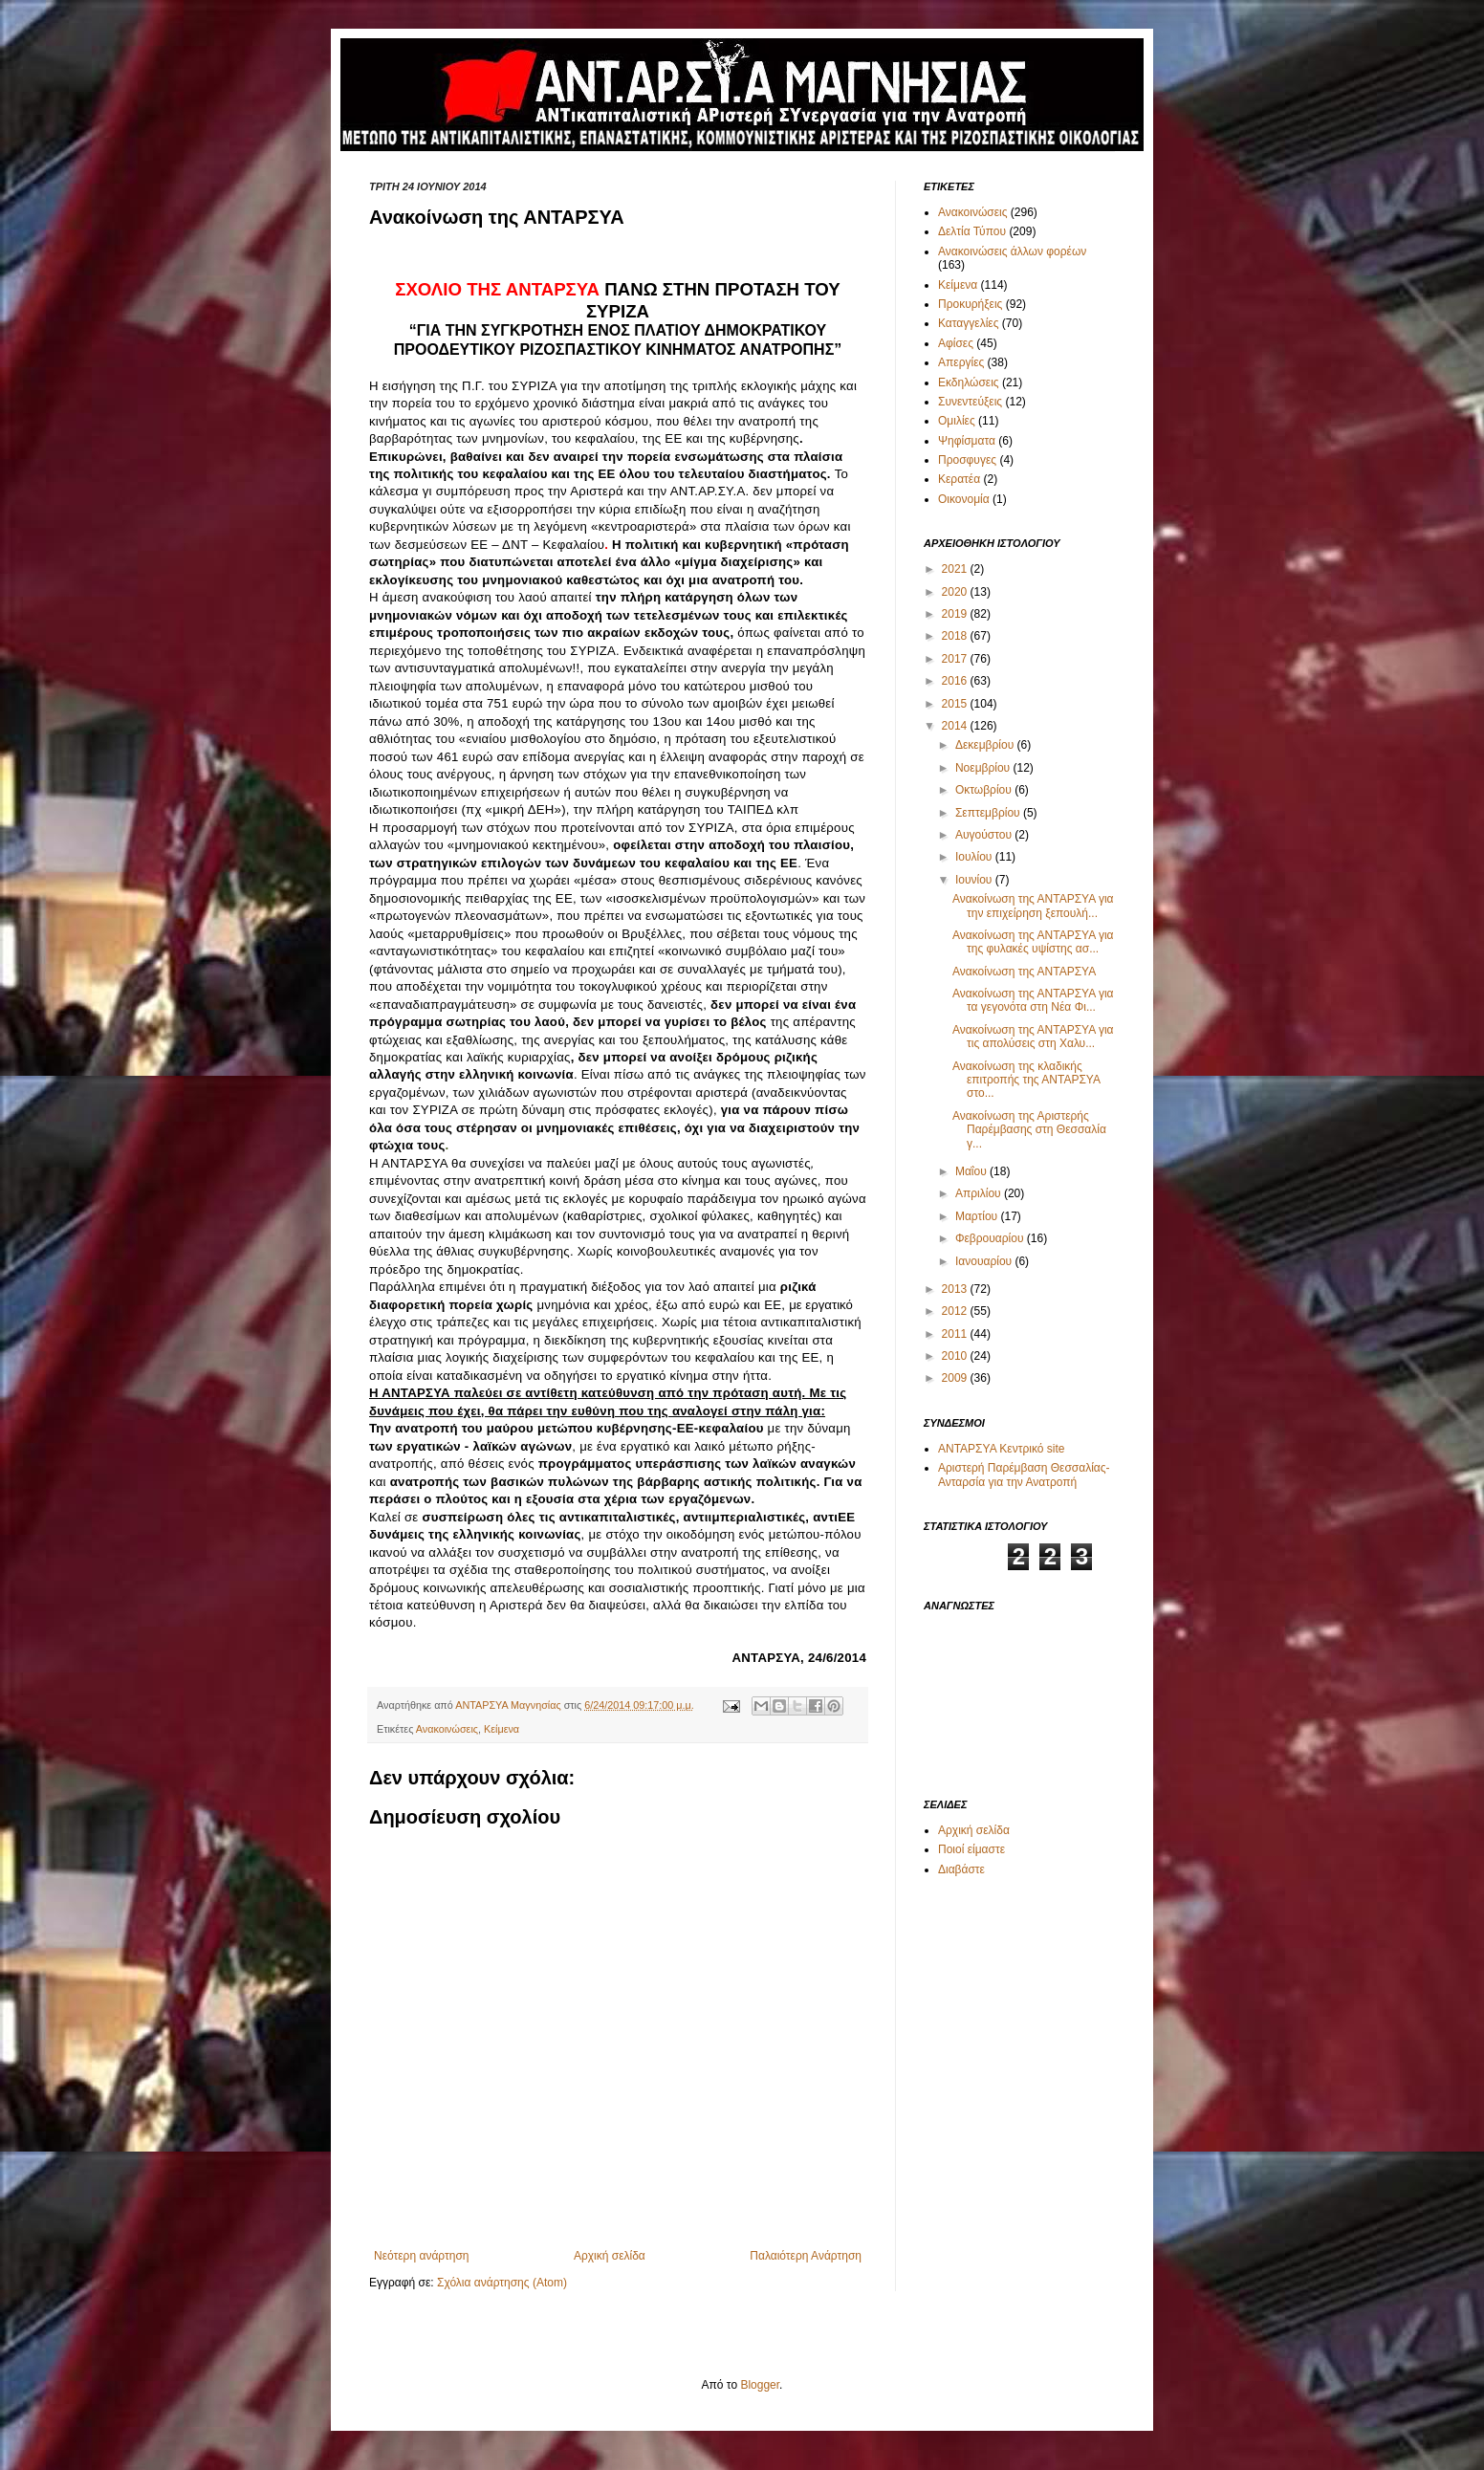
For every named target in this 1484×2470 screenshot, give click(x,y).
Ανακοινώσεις (447, 1729)
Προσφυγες (967, 460)
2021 (956, 569)
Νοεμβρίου (984, 768)
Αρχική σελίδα (609, 2255)
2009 (956, 1378)
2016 (956, 681)
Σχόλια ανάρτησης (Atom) (502, 2282)
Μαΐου (972, 1171)
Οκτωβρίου (985, 790)
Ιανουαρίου (985, 1261)
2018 (956, 636)
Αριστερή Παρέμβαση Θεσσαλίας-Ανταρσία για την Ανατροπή (1024, 1474)
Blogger (759, 2385)
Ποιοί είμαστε (971, 1849)
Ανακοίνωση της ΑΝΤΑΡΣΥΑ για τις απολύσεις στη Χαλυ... (1033, 1036)
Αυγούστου (985, 835)
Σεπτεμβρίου (989, 813)
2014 (956, 725)
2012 (956, 1311)
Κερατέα (959, 479)
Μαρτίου (978, 1216)
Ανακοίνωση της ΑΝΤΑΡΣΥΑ (1024, 971)
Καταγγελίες (968, 323)
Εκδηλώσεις (968, 382)
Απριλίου (979, 1193)
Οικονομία (964, 499)
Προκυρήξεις (970, 304)
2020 (956, 592)
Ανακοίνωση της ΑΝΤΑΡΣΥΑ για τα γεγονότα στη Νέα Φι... (1033, 1000)
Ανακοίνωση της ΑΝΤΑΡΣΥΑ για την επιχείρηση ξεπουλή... (1033, 905)
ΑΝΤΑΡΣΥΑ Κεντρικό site (1001, 1448)
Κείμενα (501, 1729)
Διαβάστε (961, 1869)
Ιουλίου (975, 856)
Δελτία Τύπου (972, 231)
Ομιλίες (956, 420)
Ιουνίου (975, 879)
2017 (956, 659)
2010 (956, 1356)
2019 (956, 614)
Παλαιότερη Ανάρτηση (806, 2255)
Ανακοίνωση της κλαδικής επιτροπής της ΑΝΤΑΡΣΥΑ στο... (1026, 1080)
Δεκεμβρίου (986, 745)
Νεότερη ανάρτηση (421, 2255)
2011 (956, 1334)
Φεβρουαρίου (991, 1238)
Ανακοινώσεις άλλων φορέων (1012, 251)
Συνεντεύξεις (970, 401)
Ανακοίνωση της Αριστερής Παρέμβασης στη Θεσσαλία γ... (1029, 1129)
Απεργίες (961, 362)
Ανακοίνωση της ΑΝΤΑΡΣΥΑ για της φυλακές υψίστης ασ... (1033, 942)
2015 (956, 703)
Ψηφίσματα (966, 441)
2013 (956, 1289)
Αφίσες (955, 343)
